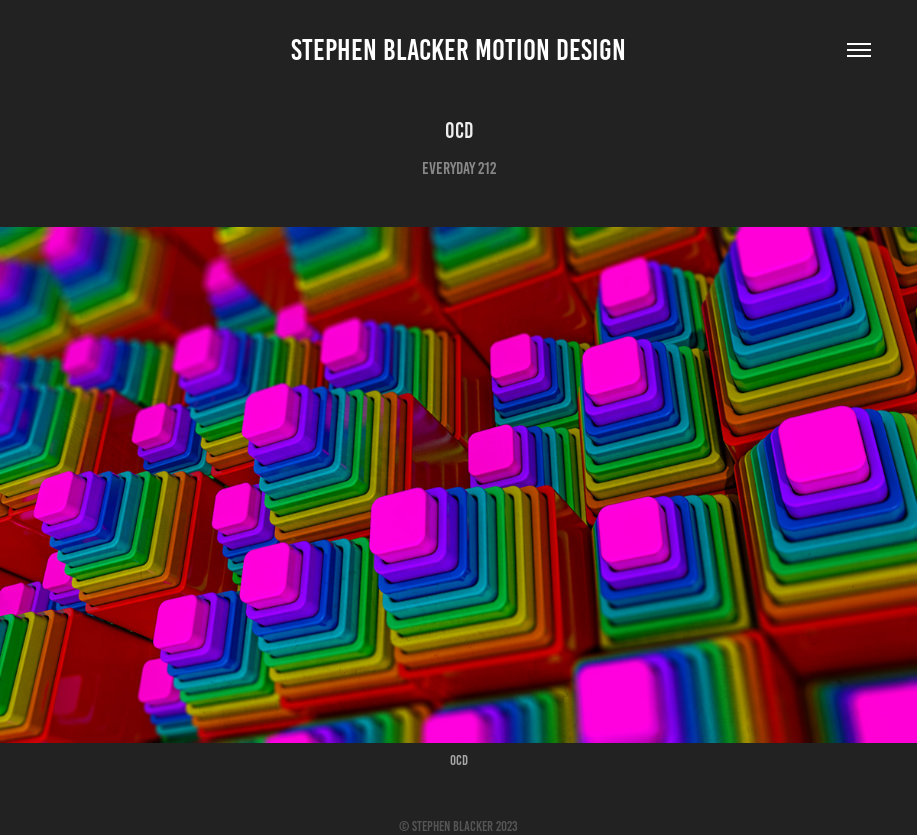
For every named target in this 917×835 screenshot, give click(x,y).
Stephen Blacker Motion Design (458, 50)
